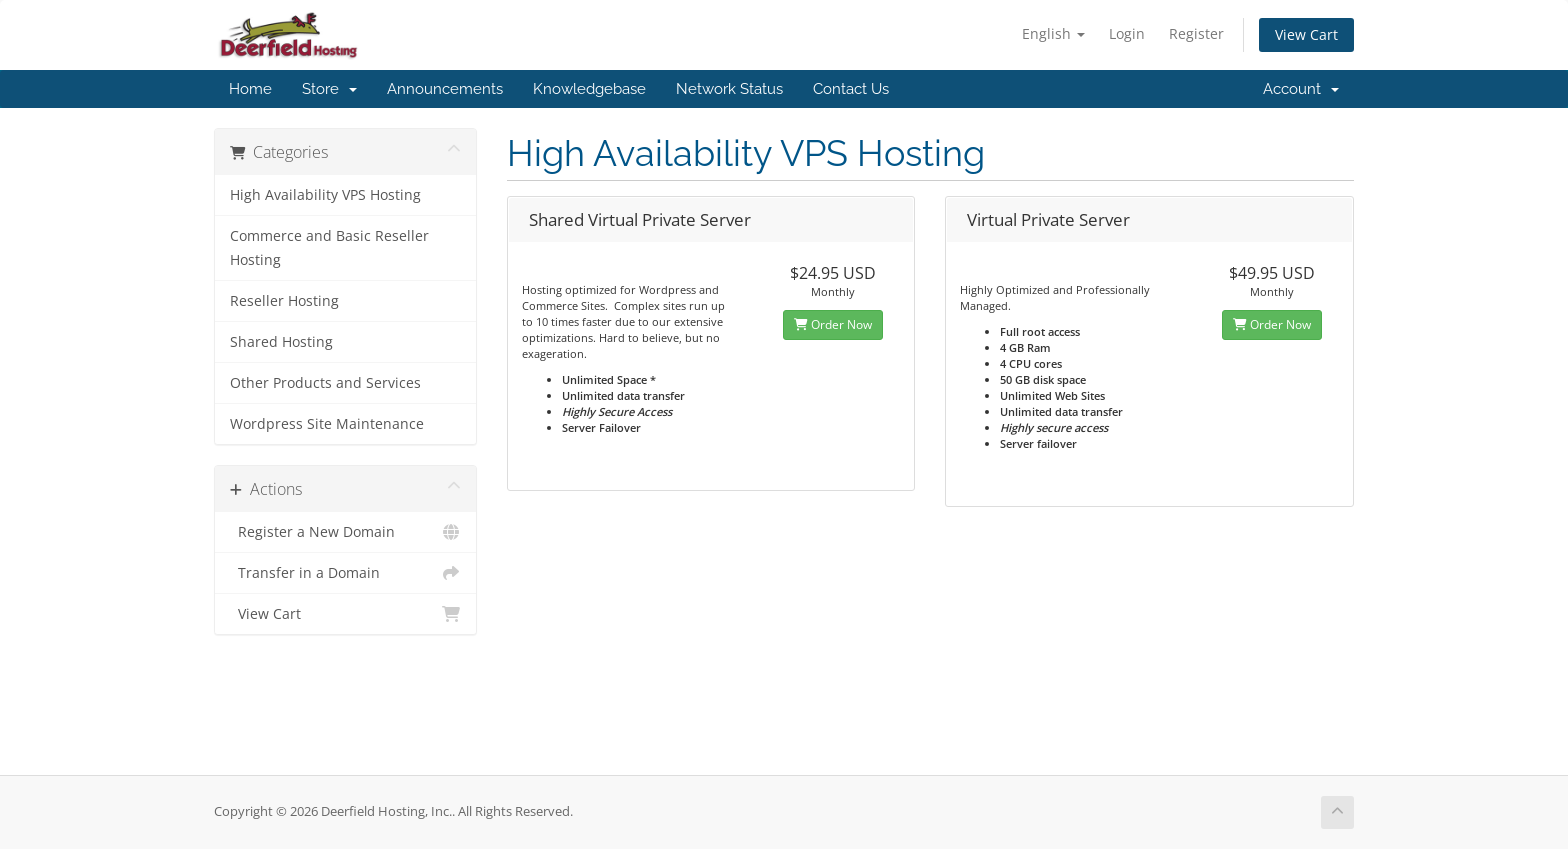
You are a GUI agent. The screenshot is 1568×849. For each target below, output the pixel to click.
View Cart (1306, 34)
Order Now (833, 324)
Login (1127, 33)
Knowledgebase (589, 89)
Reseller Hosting (284, 301)
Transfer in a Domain (345, 573)
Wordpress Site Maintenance (327, 424)
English (1053, 33)
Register (1196, 33)
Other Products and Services (325, 383)
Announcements (445, 89)
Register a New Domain (345, 532)
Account (1301, 89)
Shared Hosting (281, 342)
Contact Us (851, 89)
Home (250, 89)
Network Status (729, 89)
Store (329, 89)
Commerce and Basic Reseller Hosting (329, 248)
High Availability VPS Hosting (325, 195)
